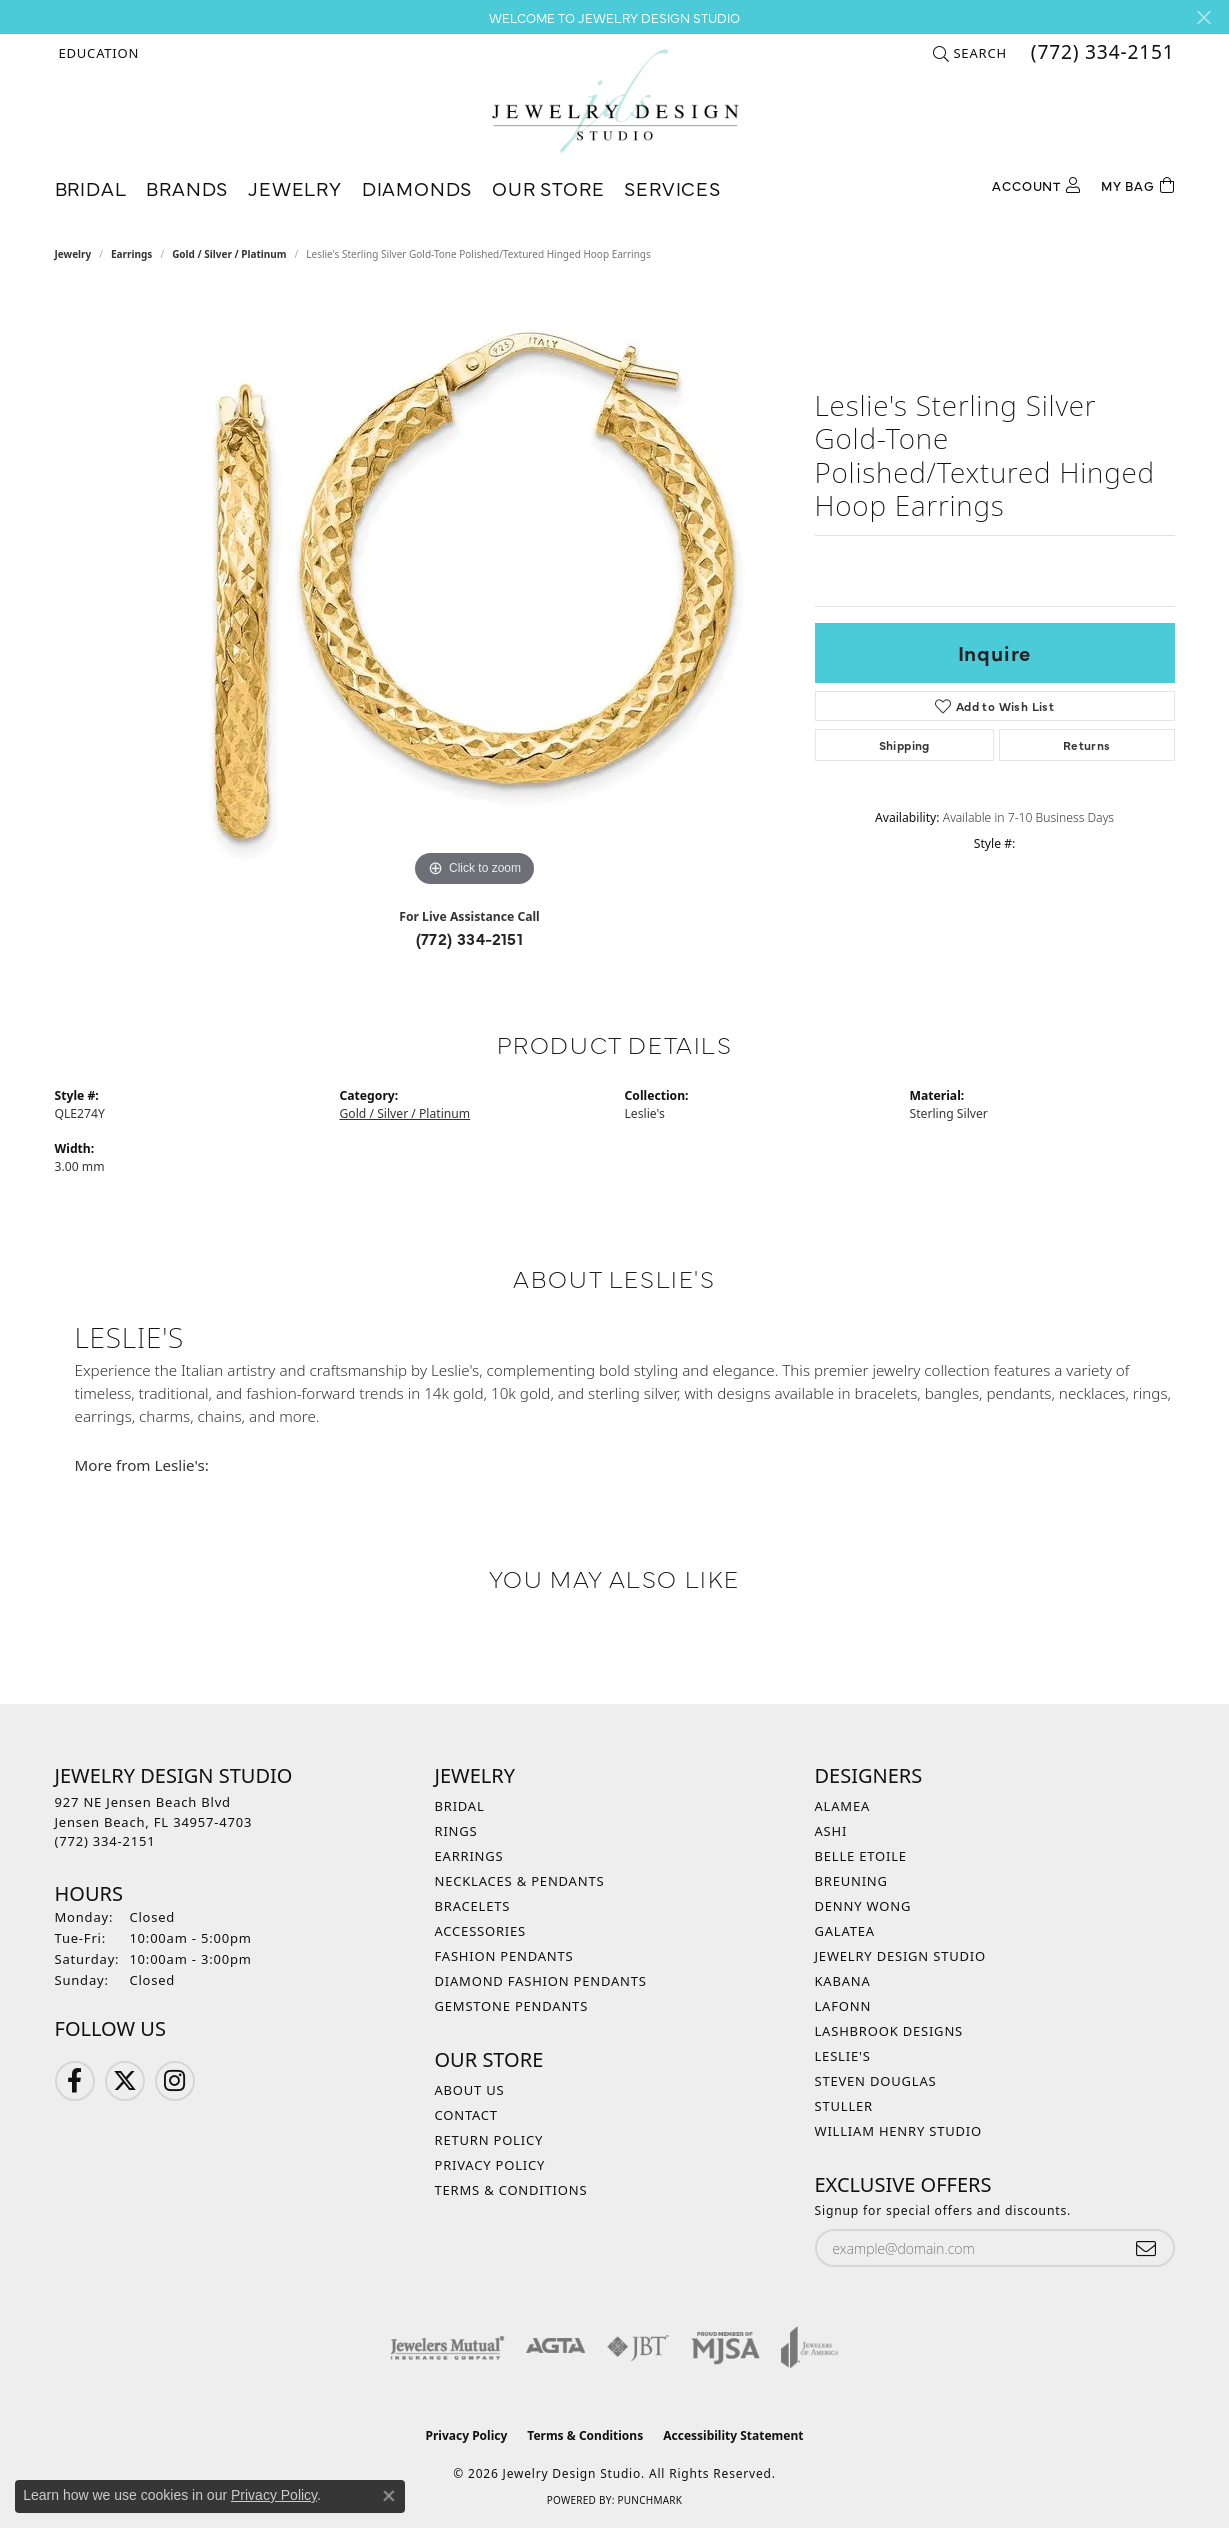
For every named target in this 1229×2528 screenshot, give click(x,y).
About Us (470, 2090)
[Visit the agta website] (555, 2347)
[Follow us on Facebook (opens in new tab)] (75, 2081)
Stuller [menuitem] (844, 2106)
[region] (475, 592)
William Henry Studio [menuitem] (899, 2131)
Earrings (131, 254)
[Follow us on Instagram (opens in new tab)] (175, 2081)
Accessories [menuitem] (481, 1931)
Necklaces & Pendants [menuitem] (520, 1881)
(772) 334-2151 (470, 938)
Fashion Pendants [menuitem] (504, 1956)
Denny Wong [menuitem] (863, 1906)
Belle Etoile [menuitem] (861, 1856)
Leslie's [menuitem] (843, 2056)
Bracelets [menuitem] (473, 1906)
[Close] (1203, 17)
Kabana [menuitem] (843, 1981)
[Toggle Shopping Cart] (1138, 183)
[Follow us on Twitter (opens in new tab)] (125, 2081)
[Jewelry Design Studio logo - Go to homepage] (614, 101)
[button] (97, 53)
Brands (187, 187)
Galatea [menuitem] (845, 1931)
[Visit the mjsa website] (726, 2347)
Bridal (91, 187)
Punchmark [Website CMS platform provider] (649, 2500)
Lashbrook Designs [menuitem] (889, 2031)
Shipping (904, 745)
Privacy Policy (490, 2165)
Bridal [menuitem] (460, 1806)
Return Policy (489, 2140)
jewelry (73, 254)
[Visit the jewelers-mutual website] (447, 2347)
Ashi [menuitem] (831, 1831)
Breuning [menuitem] (851, 1881)
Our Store (548, 187)
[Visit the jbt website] (638, 2347)
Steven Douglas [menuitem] (876, 2081)
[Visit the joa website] (810, 2347)
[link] (1101, 53)
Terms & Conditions (511, 2190)
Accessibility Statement (733, 2435)
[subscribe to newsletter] (1146, 2248)
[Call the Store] (105, 1841)
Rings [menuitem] (456, 1831)
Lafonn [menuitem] (843, 2006)
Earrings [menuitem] (469, 1856)
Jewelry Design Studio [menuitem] (900, 1956)
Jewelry (295, 187)
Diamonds (417, 187)
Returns (1087, 745)
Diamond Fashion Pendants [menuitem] (541, 1981)
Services (672, 187)
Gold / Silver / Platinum (229, 254)
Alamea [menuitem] (843, 1806)
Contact (466, 2115)
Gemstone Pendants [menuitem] (512, 2006)
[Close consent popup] (389, 2496)
